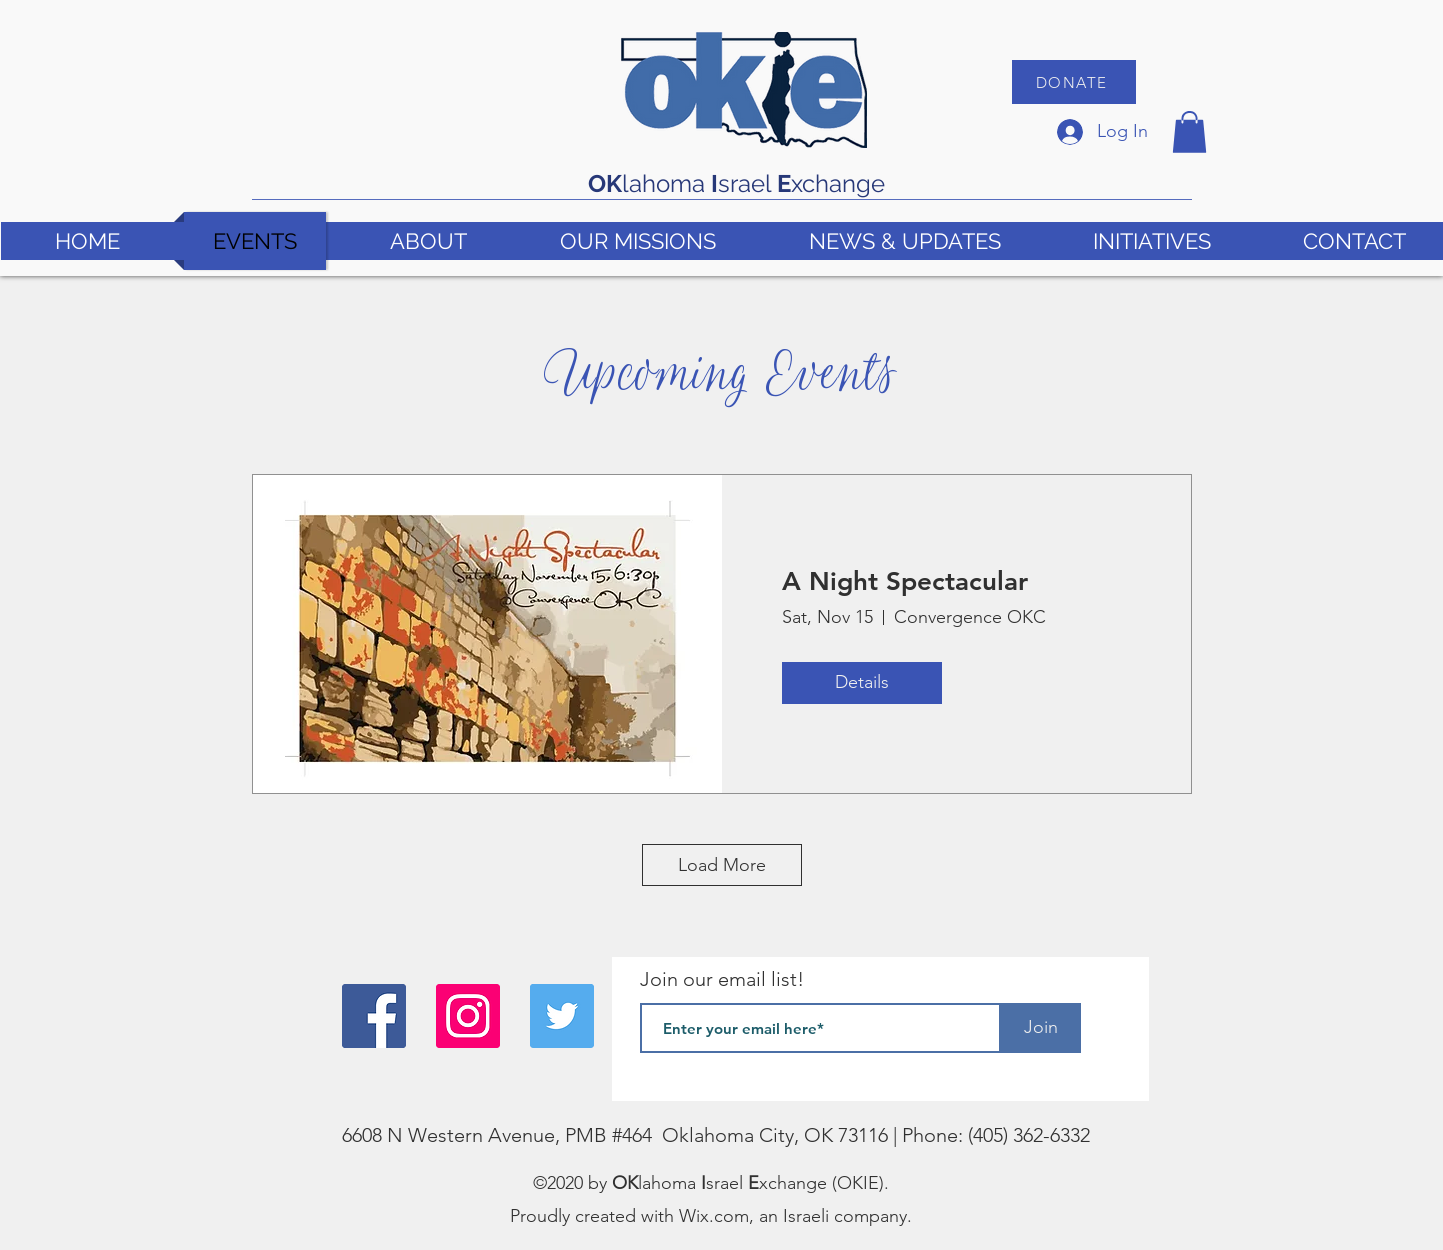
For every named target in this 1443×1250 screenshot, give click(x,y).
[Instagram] (468, 1016)
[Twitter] (562, 1016)
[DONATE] (1074, 82)
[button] (1189, 132)
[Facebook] (374, 1016)
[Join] (1041, 1028)
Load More (722, 865)
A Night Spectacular (905, 581)
